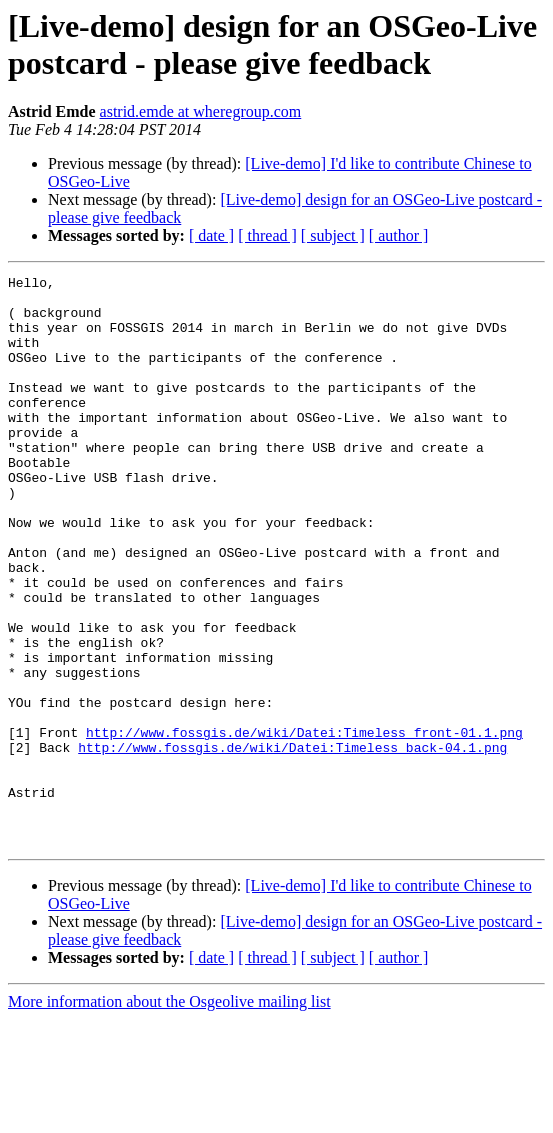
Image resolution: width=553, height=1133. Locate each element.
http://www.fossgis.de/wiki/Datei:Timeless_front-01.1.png (304, 825)
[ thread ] (267, 235)
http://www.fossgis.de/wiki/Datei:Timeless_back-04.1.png (292, 843)
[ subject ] (333, 235)
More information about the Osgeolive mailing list (169, 1115)
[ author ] (399, 235)
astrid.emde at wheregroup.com (201, 111)
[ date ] (211, 235)
